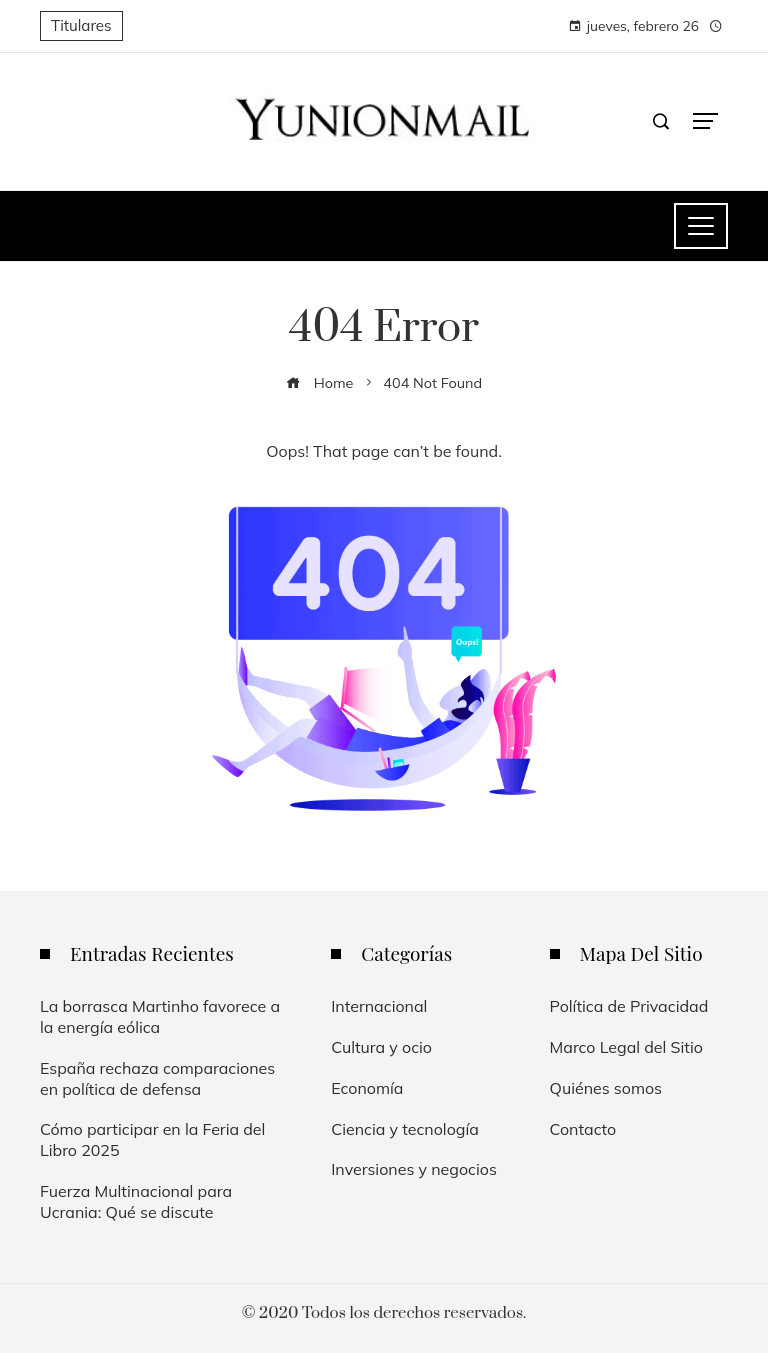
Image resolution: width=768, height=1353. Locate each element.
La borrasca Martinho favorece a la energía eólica (160, 1016)
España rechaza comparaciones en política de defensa (157, 1078)
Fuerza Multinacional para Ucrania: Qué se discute (136, 1201)
